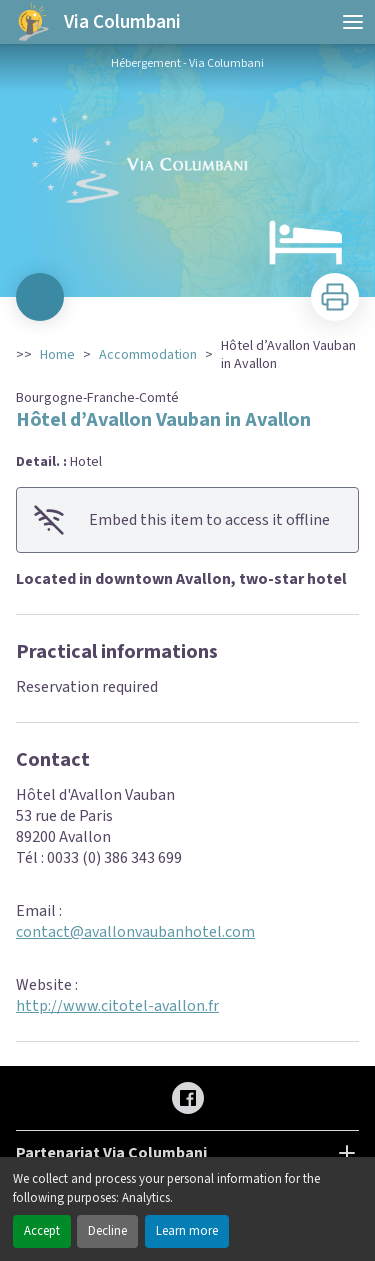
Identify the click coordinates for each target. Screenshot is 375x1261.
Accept (42, 1231)
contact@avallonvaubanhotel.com (135, 932)
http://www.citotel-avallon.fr (117, 1006)
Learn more (187, 1231)
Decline (107, 1231)
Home (57, 355)
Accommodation (148, 355)
